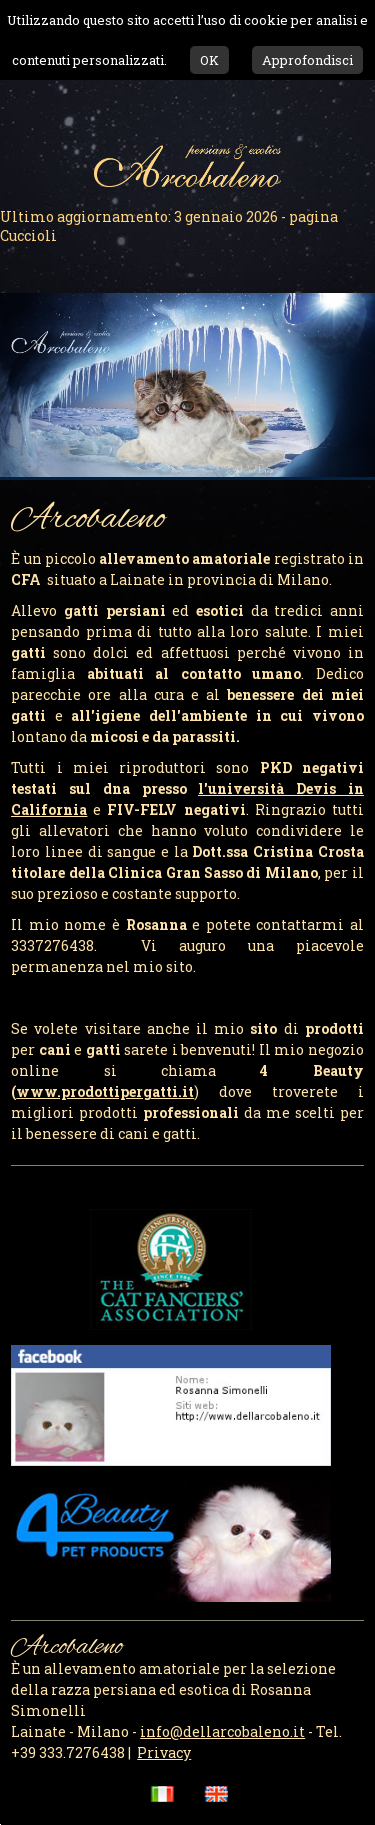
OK (209, 60)
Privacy (164, 1752)
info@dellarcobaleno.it (222, 1731)
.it (105, 1091)
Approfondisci (307, 60)
